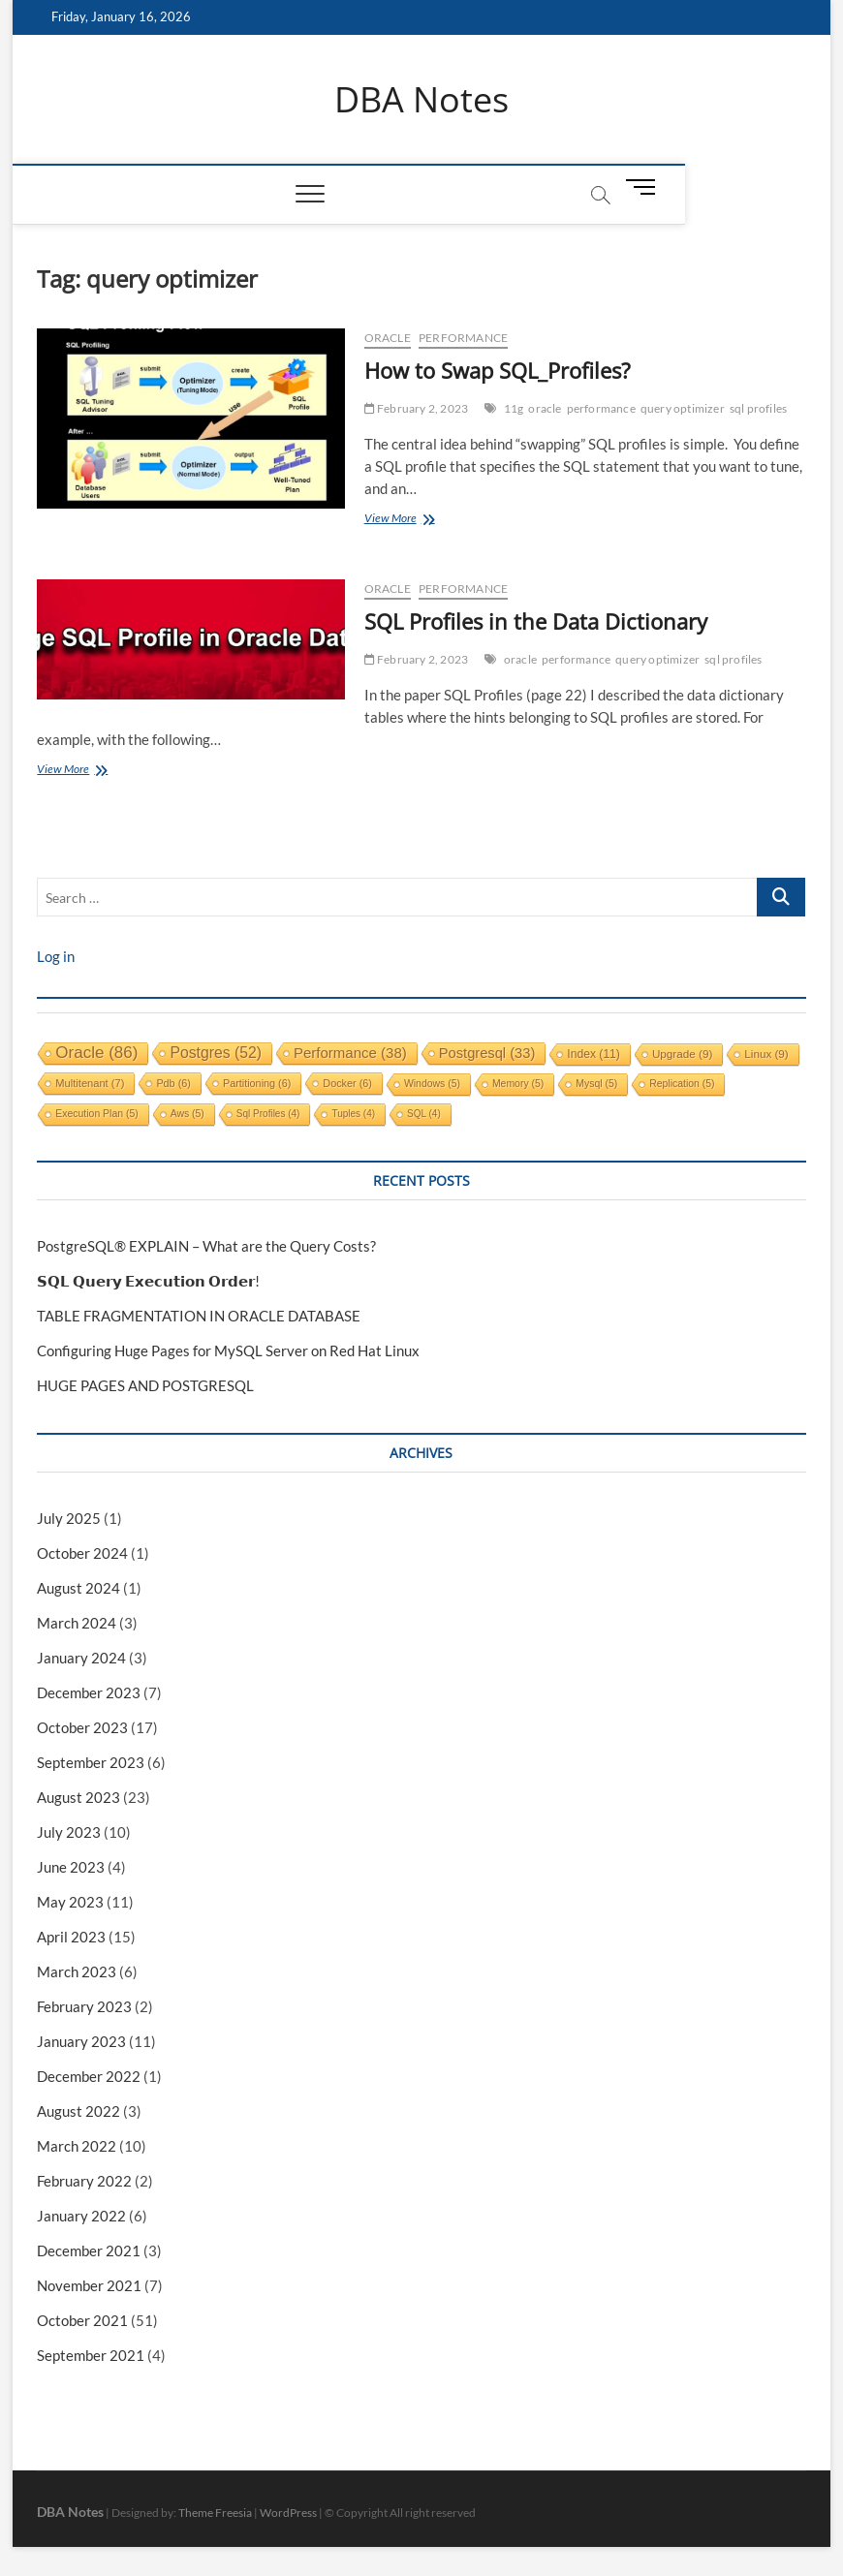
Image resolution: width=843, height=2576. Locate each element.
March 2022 (76, 2146)
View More (422, 521)
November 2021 (89, 2285)
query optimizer (682, 409)
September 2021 (90, 2355)
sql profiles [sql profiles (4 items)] (268, 1113)
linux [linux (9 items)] (766, 1053)
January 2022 (81, 2215)
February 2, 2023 (416, 409)
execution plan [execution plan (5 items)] (96, 1113)
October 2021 (82, 2320)
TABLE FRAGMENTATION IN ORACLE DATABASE (198, 1315)
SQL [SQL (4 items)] (424, 1113)
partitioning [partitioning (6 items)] (257, 1083)
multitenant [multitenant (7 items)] (89, 1083)
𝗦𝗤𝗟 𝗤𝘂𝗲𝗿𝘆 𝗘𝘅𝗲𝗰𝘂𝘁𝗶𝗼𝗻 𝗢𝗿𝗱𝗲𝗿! (148, 1280)
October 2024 (82, 1553)
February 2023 (84, 2006)
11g (514, 409)
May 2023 (70, 1901)
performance (463, 338)
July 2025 (69, 1518)
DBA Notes (421, 99)
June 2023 (71, 1867)
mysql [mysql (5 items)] (596, 1083)
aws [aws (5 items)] (187, 1113)
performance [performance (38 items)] (350, 1052)
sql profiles (758, 409)
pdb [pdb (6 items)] (173, 1083)
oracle (544, 409)
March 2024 (76, 1622)
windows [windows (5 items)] (432, 1083)
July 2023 (69, 1832)
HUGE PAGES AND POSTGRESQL (145, 1385)
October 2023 (82, 1727)
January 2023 (81, 2041)
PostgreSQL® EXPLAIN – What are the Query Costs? (206, 1246)
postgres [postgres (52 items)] (216, 1052)
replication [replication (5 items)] (681, 1083)
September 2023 (90, 1762)
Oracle (387, 338)
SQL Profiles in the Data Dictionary (535, 621)
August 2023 (78, 1797)
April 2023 (71, 1936)
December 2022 (88, 2076)
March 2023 (76, 1971)
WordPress (288, 2512)
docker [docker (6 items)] (347, 1083)
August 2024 (78, 1588)
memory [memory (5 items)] (518, 1083)
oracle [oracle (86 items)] (96, 1052)
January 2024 (81, 1657)
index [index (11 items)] (593, 1054)
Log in (56, 956)
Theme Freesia (215, 2512)
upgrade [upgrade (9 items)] (682, 1053)
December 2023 (88, 1692)
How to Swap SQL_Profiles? (497, 371)
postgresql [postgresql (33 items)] (487, 1053)
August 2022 (78, 2111)
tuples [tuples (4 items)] (353, 1113)
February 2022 (84, 2180)
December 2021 (88, 2250)
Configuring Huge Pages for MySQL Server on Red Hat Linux (228, 1350)
